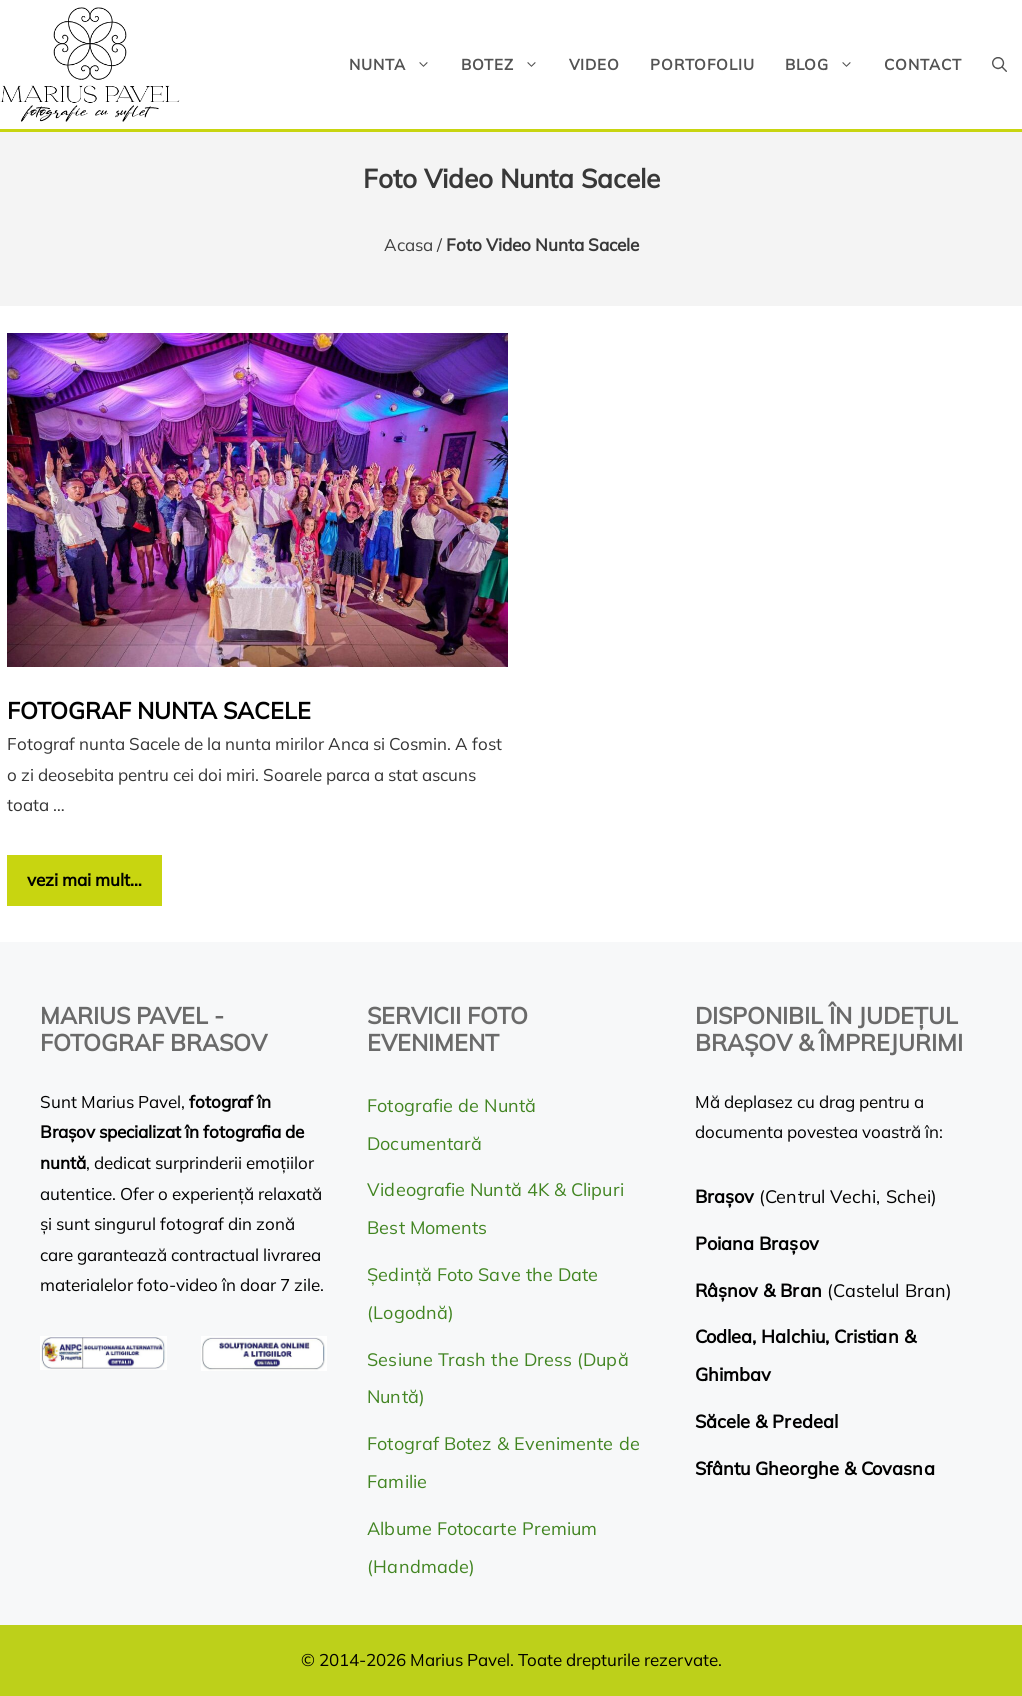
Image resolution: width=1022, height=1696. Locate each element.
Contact (923, 64)
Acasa (408, 244)
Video (594, 64)
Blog (827, 64)
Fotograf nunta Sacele (159, 710)
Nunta (397, 64)
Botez (507, 64)
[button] (999, 64)
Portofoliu (702, 64)
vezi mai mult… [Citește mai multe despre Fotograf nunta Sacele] (84, 879)
